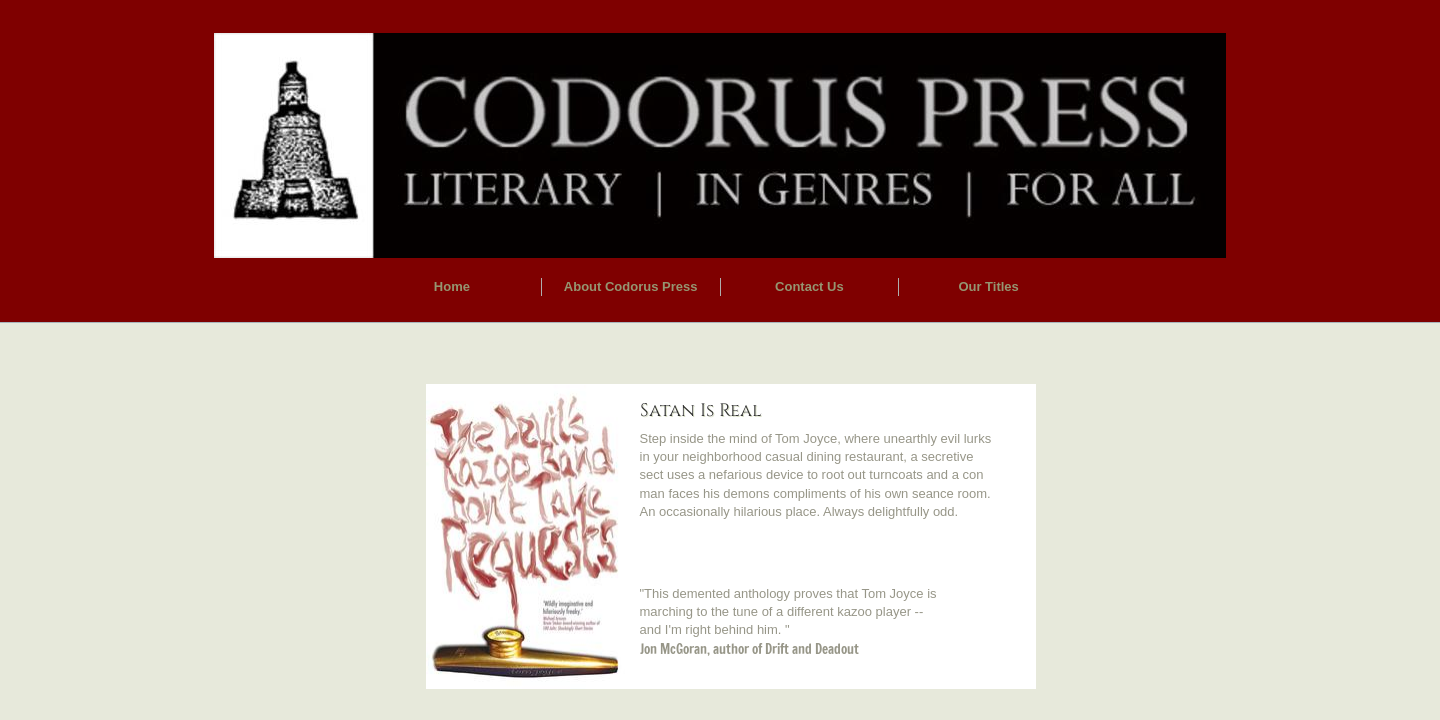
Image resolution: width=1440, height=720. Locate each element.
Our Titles (988, 286)
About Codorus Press (631, 286)
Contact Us (809, 286)
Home (452, 286)
